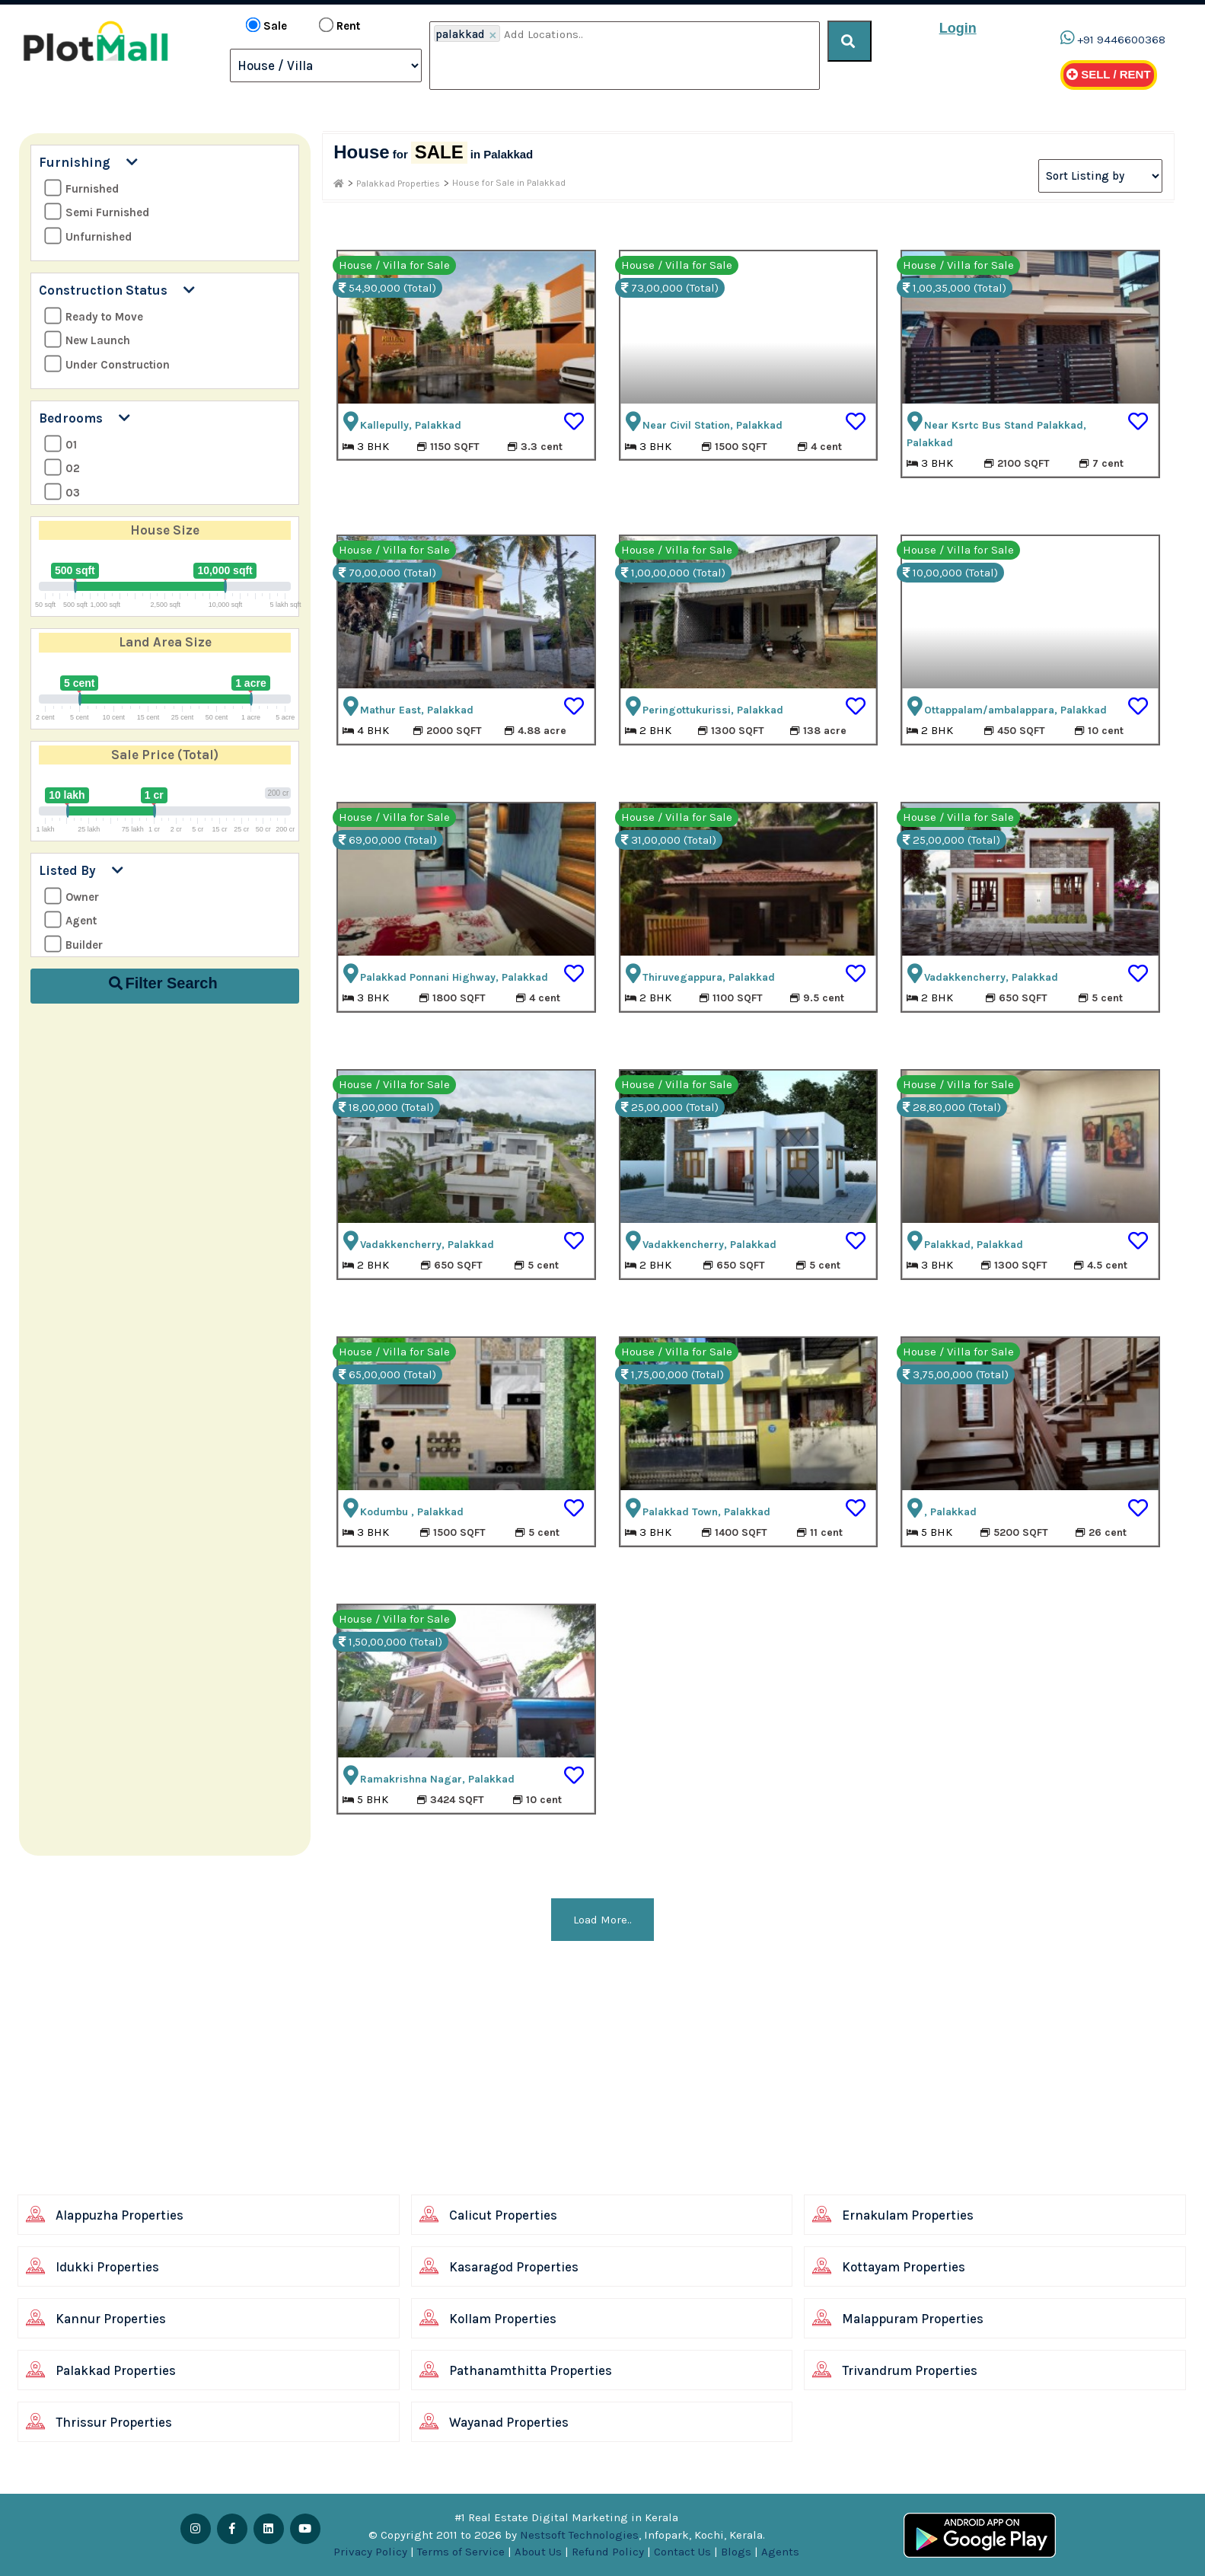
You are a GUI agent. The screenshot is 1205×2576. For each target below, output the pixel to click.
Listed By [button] (81, 870)
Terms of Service (461, 2551)
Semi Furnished (96, 212)
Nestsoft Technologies (579, 2535)
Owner (71, 897)
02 (62, 468)
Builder (73, 945)
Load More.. (602, 1919)
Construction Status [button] (117, 290)
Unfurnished (88, 236)
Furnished (81, 188)
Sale (266, 25)
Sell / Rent (1108, 74)
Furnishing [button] (88, 162)
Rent (339, 25)
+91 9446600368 (1121, 39)
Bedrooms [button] (84, 418)
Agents (780, 2551)
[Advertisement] (468, 2082)
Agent (70, 920)
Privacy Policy (370, 2551)
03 (62, 492)
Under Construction (107, 364)
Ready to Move (93, 316)
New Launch (87, 340)
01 (60, 444)
